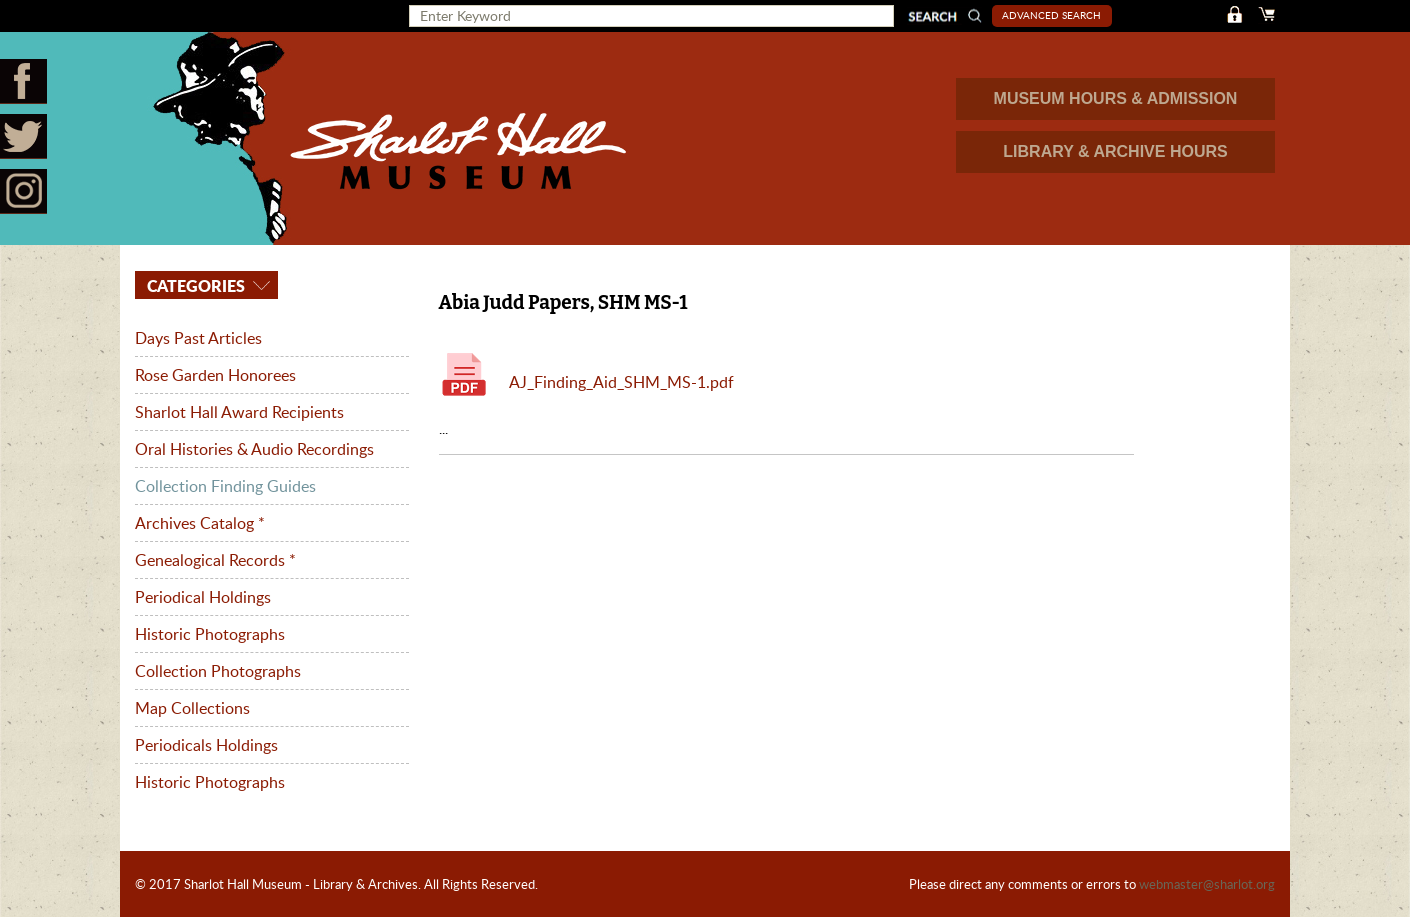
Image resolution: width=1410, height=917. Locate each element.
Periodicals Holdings (206, 745)
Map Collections (192, 708)
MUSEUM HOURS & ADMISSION (1116, 98)
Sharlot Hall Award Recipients (239, 412)
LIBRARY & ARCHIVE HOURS (1115, 151)
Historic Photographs (210, 634)
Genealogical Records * (215, 560)
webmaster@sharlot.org (1207, 884)
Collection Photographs (218, 671)
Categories (194, 285)
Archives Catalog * (200, 523)
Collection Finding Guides (225, 486)
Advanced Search (1051, 15)
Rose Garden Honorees (215, 375)
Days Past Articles (198, 338)
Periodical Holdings (203, 597)
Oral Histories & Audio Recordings (254, 449)
